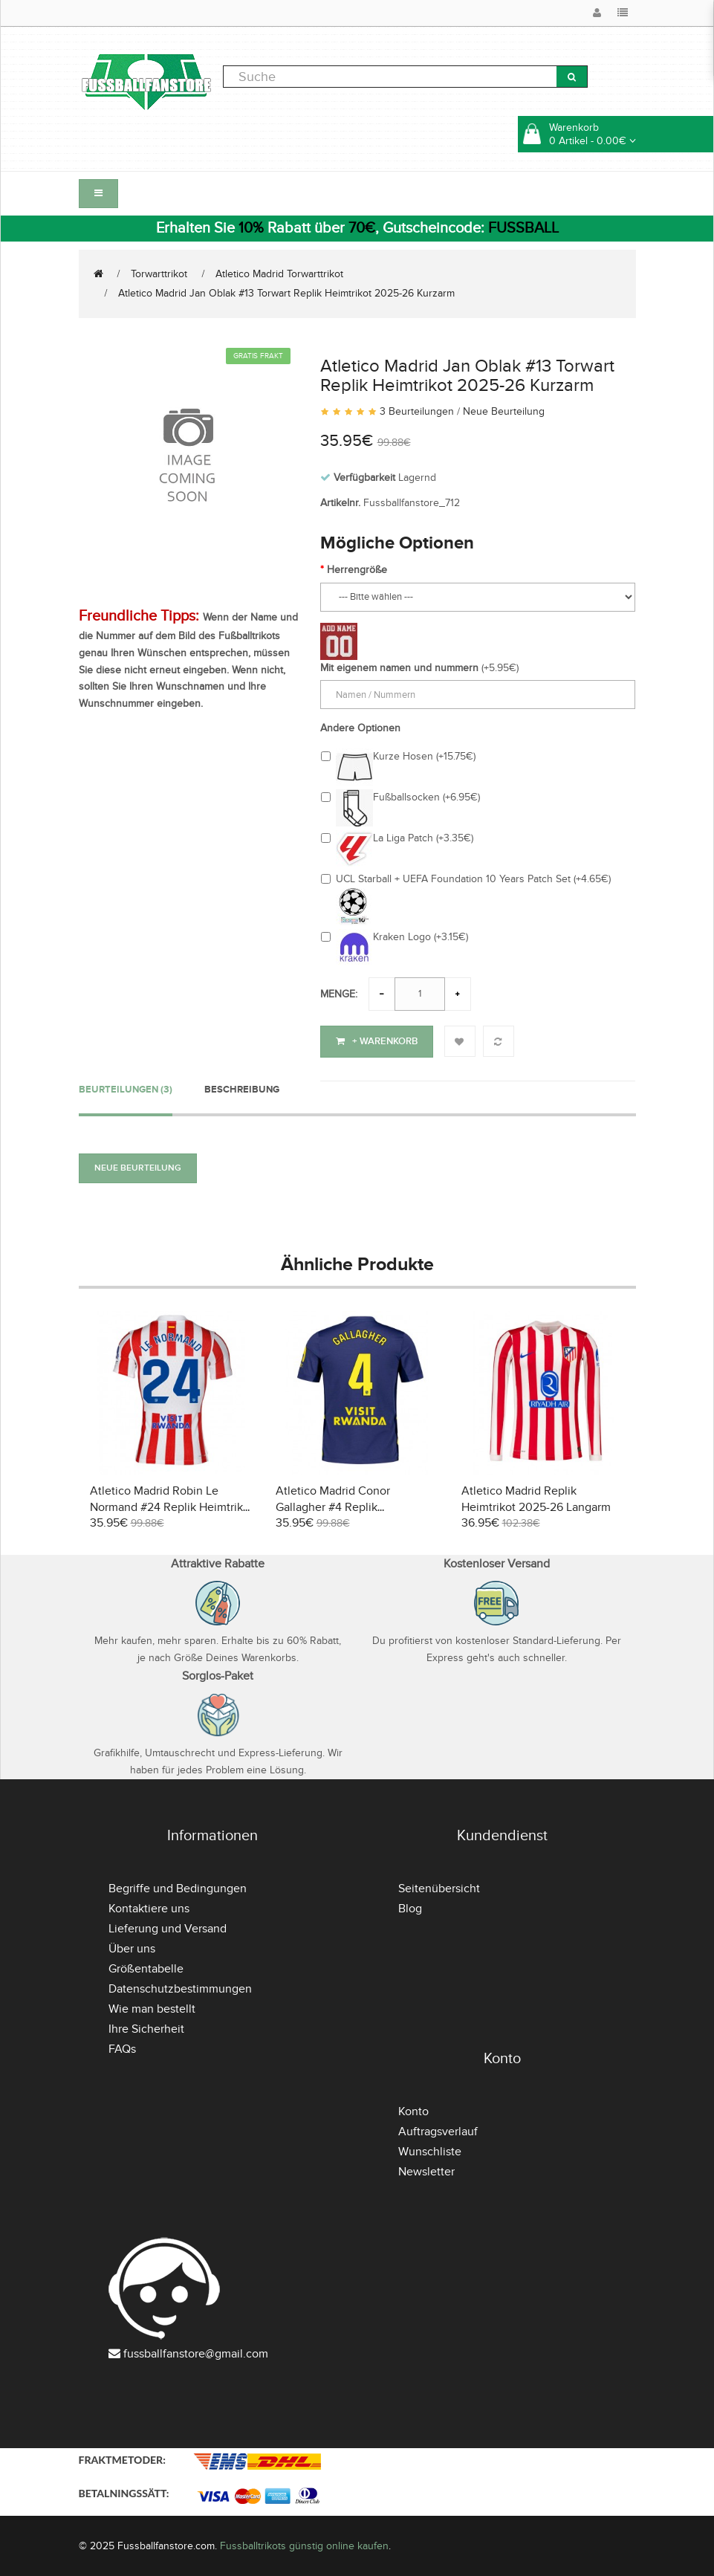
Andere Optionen (360, 728)
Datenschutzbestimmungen (180, 1987)
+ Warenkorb (377, 1041)
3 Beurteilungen (417, 411)
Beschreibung (241, 1089)
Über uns (131, 1947)
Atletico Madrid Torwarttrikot (279, 274)
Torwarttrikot (159, 274)
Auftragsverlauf (438, 2130)
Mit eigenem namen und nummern (399, 667)
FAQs (122, 2047)
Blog (410, 1907)
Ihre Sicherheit (146, 2027)
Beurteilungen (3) (125, 1089)
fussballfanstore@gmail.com (195, 2352)
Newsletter (426, 2170)
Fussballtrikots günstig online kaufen (304, 2544)
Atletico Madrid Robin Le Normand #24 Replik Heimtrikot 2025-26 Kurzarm (171, 1506)
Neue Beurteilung (504, 411)
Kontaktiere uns (148, 1907)
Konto (413, 2110)
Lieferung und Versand (167, 1927)
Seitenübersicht (439, 1887)
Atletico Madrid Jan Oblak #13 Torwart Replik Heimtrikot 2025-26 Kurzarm (286, 293)
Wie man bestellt (151, 2007)
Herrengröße (357, 569)
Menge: (338, 994)
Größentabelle (146, 1967)
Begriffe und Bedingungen (177, 1887)
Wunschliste (429, 2150)
